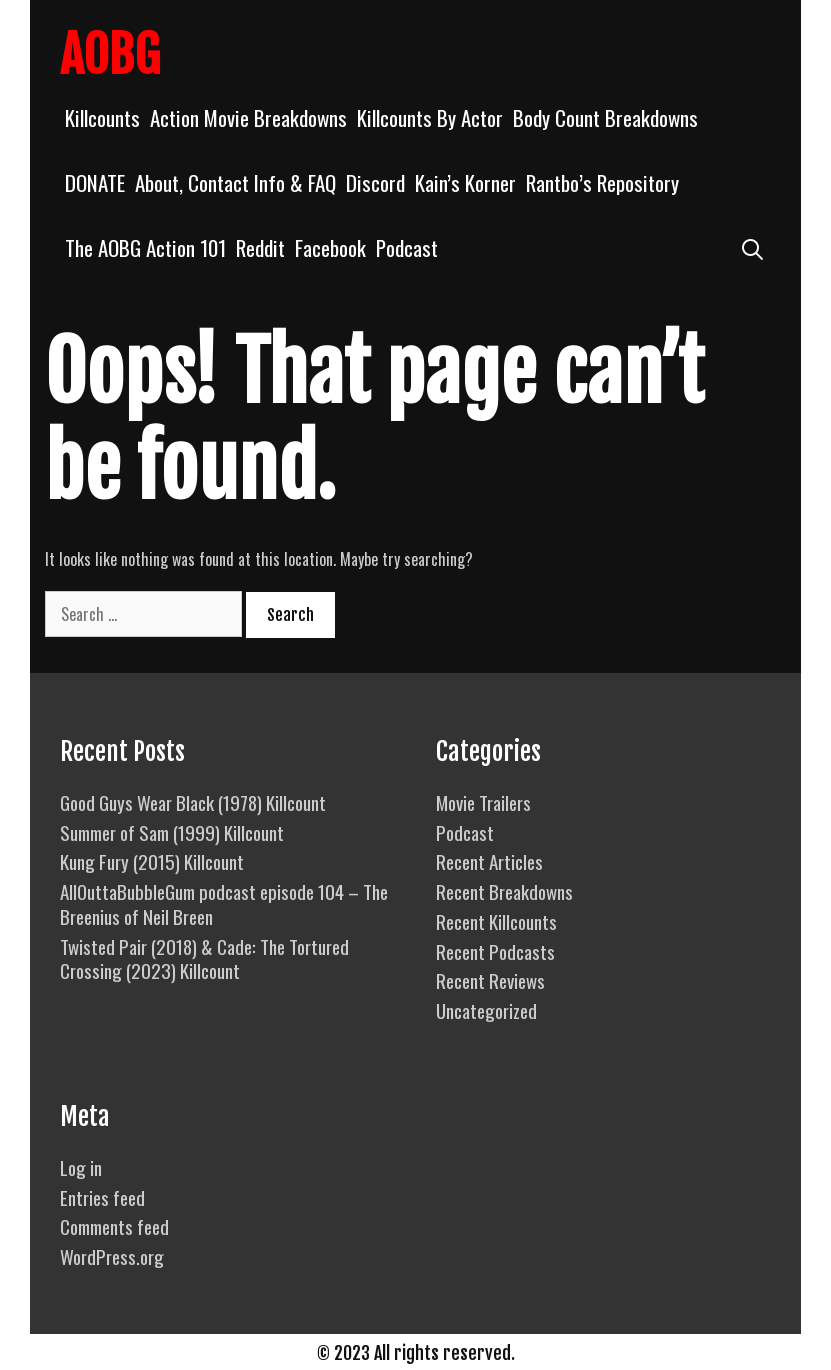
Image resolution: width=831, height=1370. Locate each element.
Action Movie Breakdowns (248, 117)
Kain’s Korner (465, 182)
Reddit (260, 247)
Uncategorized (486, 1010)
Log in (81, 1167)
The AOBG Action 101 (145, 247)
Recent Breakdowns (504, 891)
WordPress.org (112, 1256)
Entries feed (102, 1197)
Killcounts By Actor (430, 117)
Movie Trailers (483, 802)
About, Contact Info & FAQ (235, 182)
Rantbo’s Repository (602, 182)
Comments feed (114, 1226)
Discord (375, 182)
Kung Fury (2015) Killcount (152, 861)
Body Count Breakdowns (605, 117)
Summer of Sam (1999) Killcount (172, 832)
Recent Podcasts (495, 951)
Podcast (407, 247)
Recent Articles (489, 861)
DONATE (95, 182)
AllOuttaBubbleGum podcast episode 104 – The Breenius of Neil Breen (224, 903)
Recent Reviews (490, 980)
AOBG (110, 55)
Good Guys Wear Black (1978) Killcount (193, 802)
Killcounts (102, 117)
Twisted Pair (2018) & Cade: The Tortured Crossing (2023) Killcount (204, 958)
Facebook (330, 247)
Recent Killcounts (496, 921)
